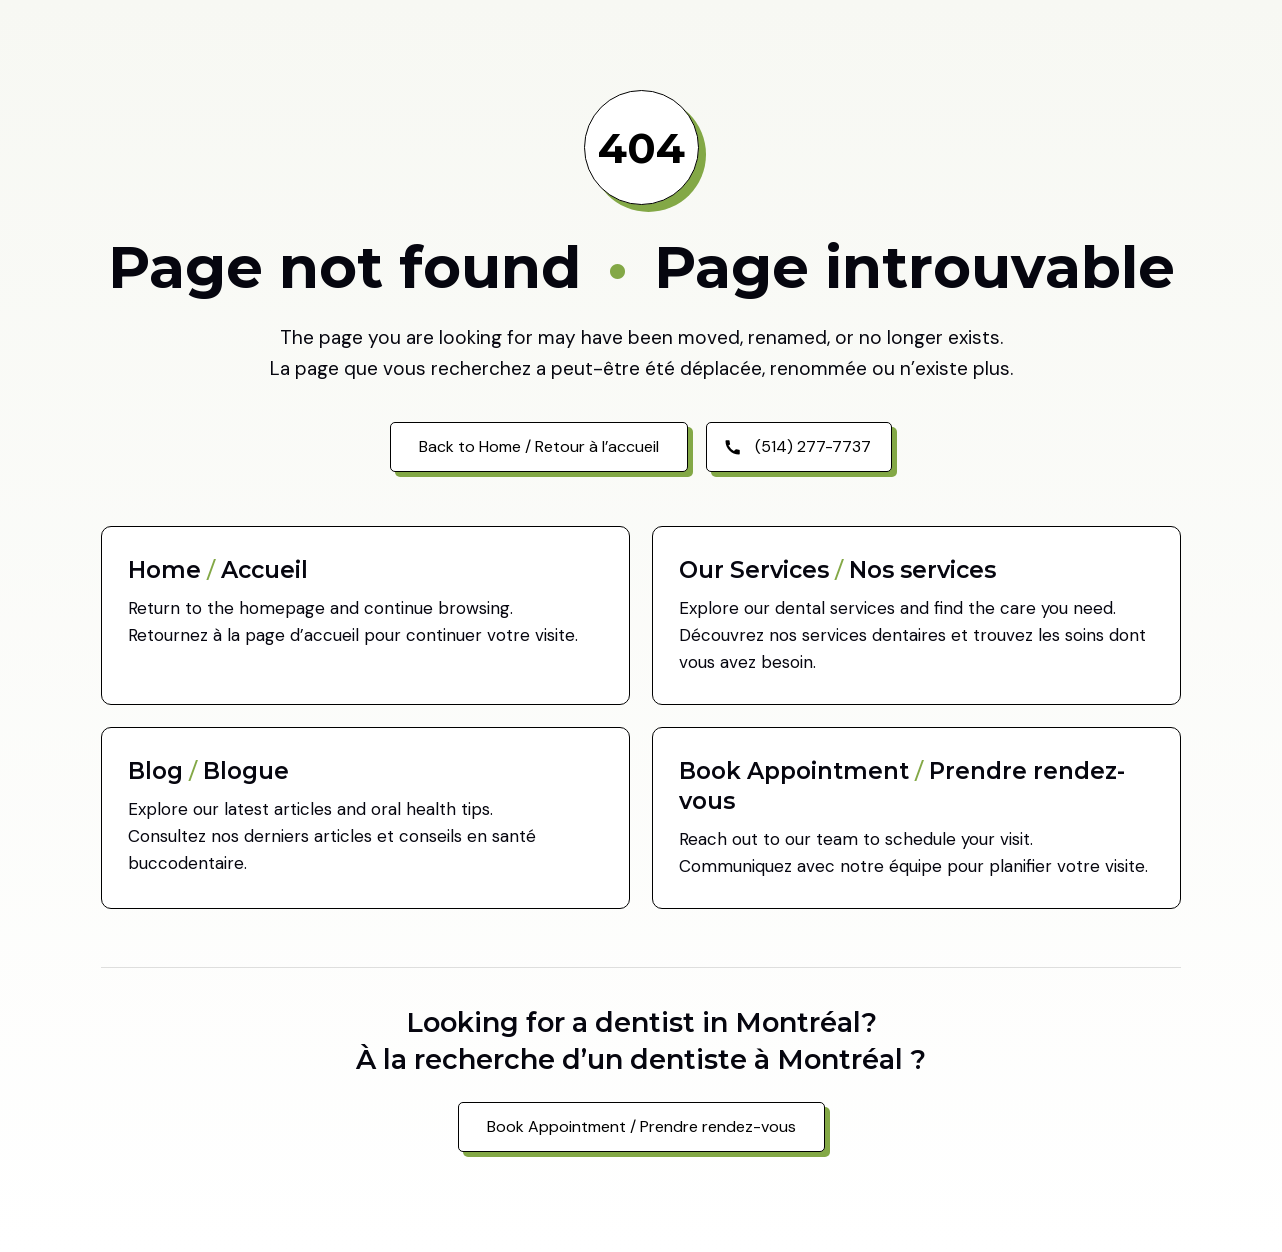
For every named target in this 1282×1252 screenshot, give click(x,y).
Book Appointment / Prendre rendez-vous (641, 1126)
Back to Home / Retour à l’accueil (539, 446)
